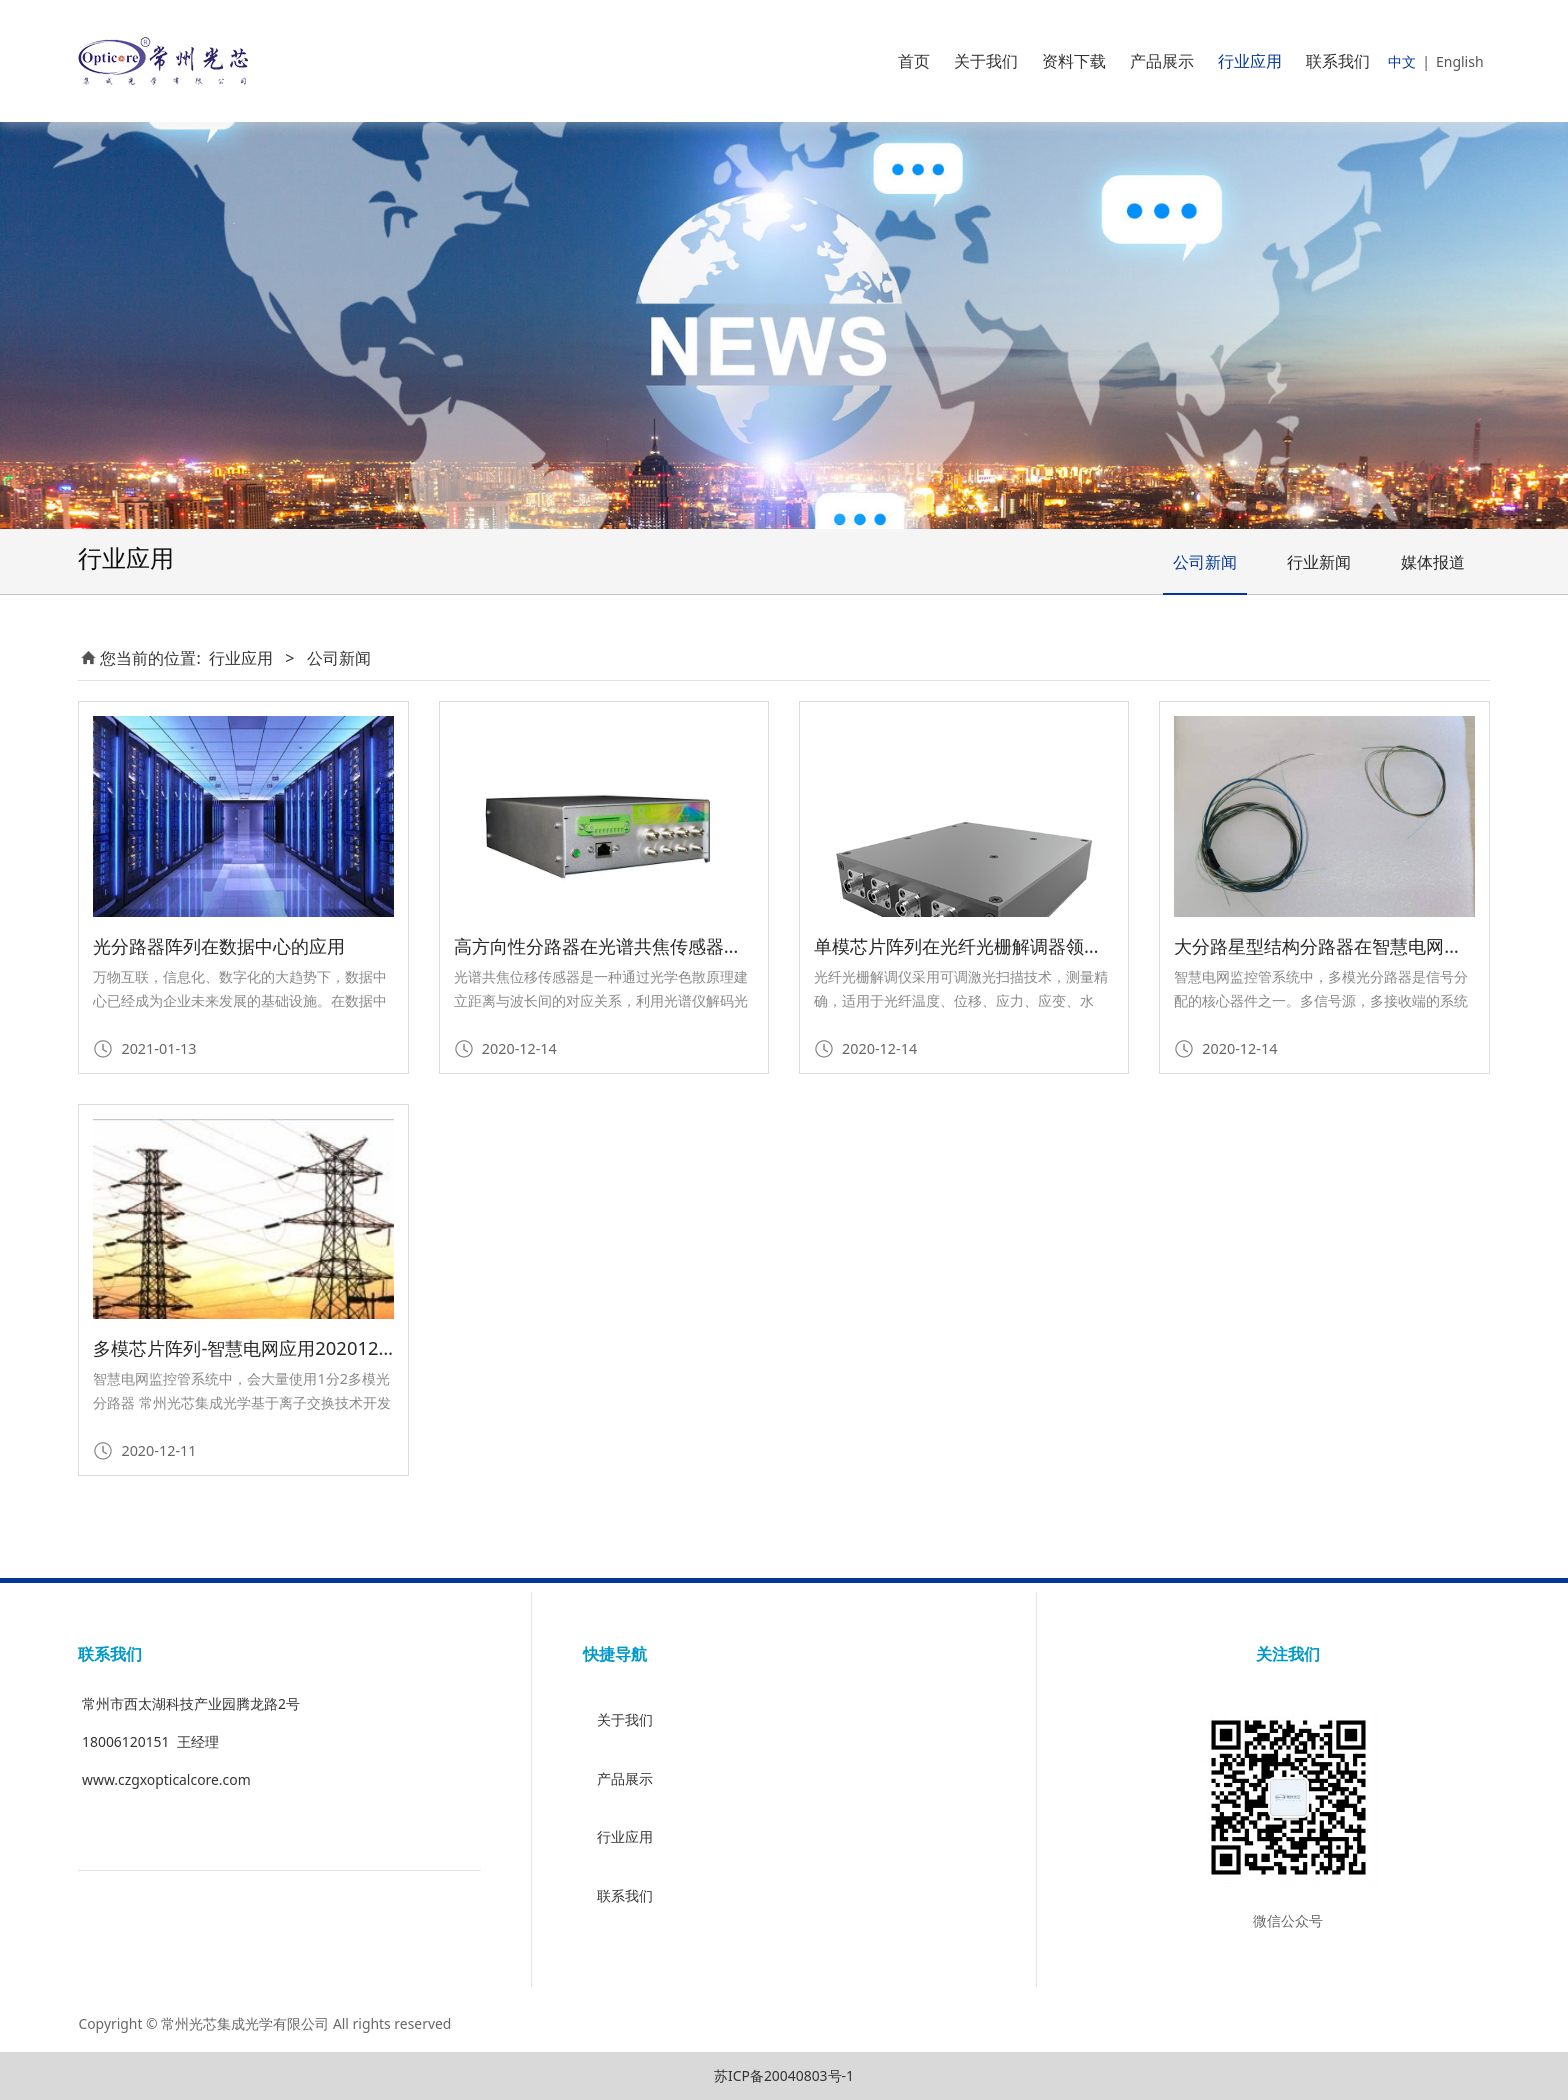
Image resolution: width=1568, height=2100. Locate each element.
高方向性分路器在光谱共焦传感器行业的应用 (634, 945)
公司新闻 (1205, 562)
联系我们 (1338, 61)
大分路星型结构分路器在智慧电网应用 (1327, 945)
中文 (1402, 61)
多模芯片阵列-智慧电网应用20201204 (246, 1347)
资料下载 (1074, 61)
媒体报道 (1433, 562)
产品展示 (1162, 61)
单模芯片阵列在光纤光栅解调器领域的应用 (985, 945)
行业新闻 (1319, 562)
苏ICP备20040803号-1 (784, 2075)
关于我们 (986, 61)
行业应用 (1250, 61)
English (1460, 61)
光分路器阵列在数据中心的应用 (219, 945)
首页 (914, 61)
